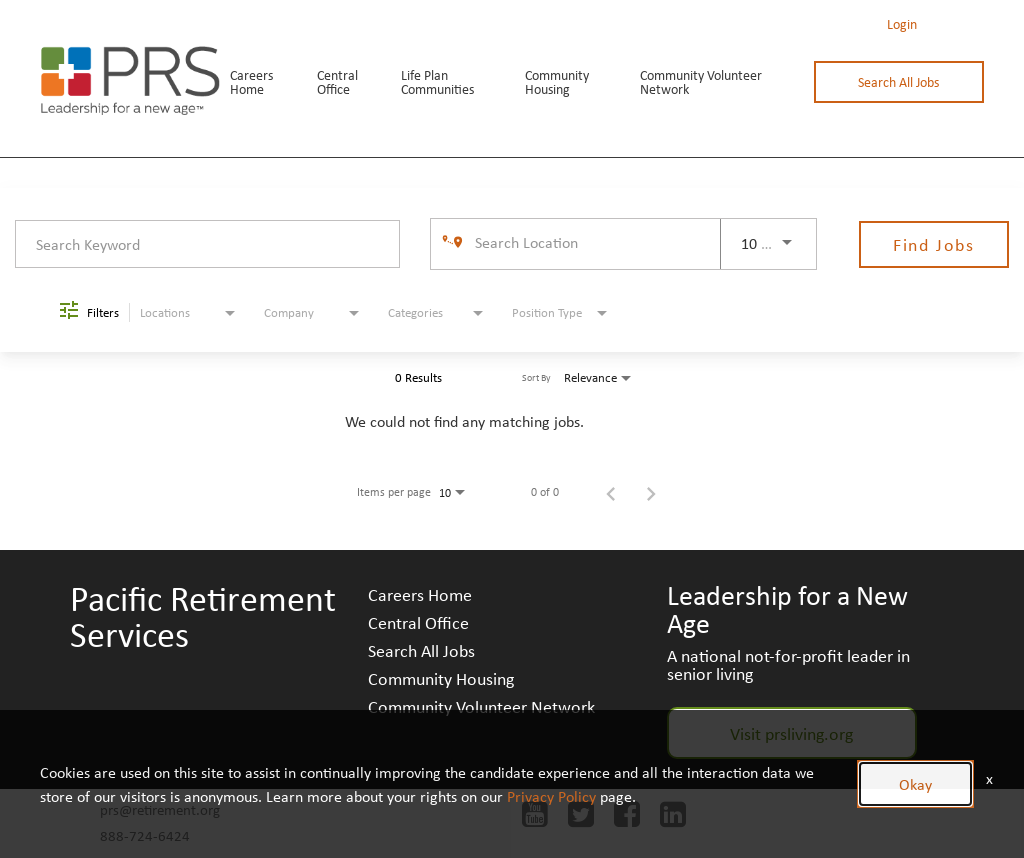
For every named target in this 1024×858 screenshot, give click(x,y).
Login (902, 24)
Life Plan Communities (437, 82)
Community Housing (557, 82)
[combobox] (207, 243)
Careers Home (251, 82)
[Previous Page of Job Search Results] (611, 492)
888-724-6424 (145, 835)
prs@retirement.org (160, 809)
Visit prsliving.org (791, 733)
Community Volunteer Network (701, 82)
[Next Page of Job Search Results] (651, 492)
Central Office (337, 82)
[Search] (934, 244)
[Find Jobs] (934, 244)
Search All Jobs (898, 82)
